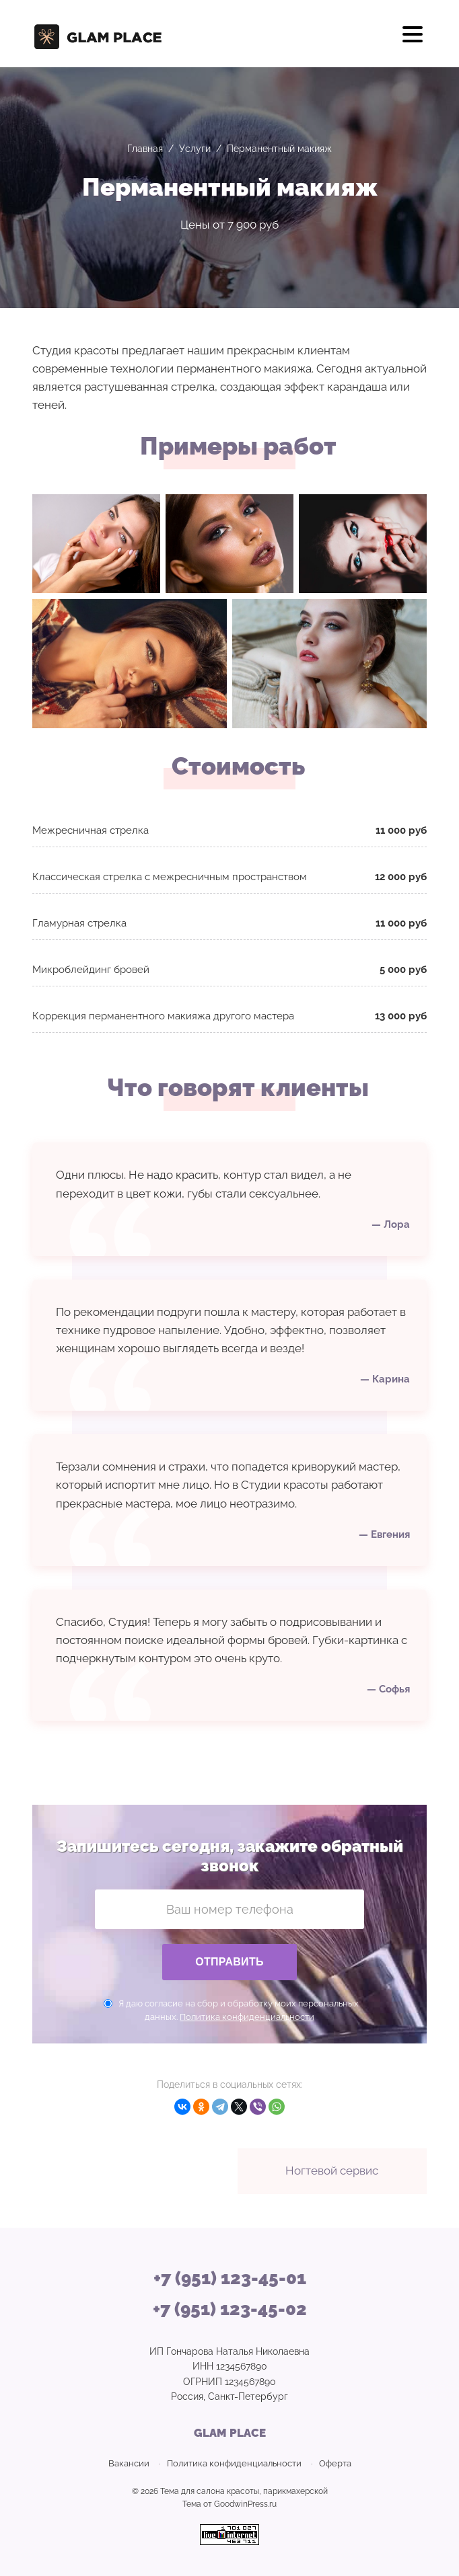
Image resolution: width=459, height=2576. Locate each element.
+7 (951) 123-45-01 (229, 2278)
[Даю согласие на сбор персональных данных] (108, 2003)
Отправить (229, 1961)
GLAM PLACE (99, 33)
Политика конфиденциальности (247, 2017)
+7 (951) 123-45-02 (230, 2309)
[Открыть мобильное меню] (412, 39)
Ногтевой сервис (331, 2170)
